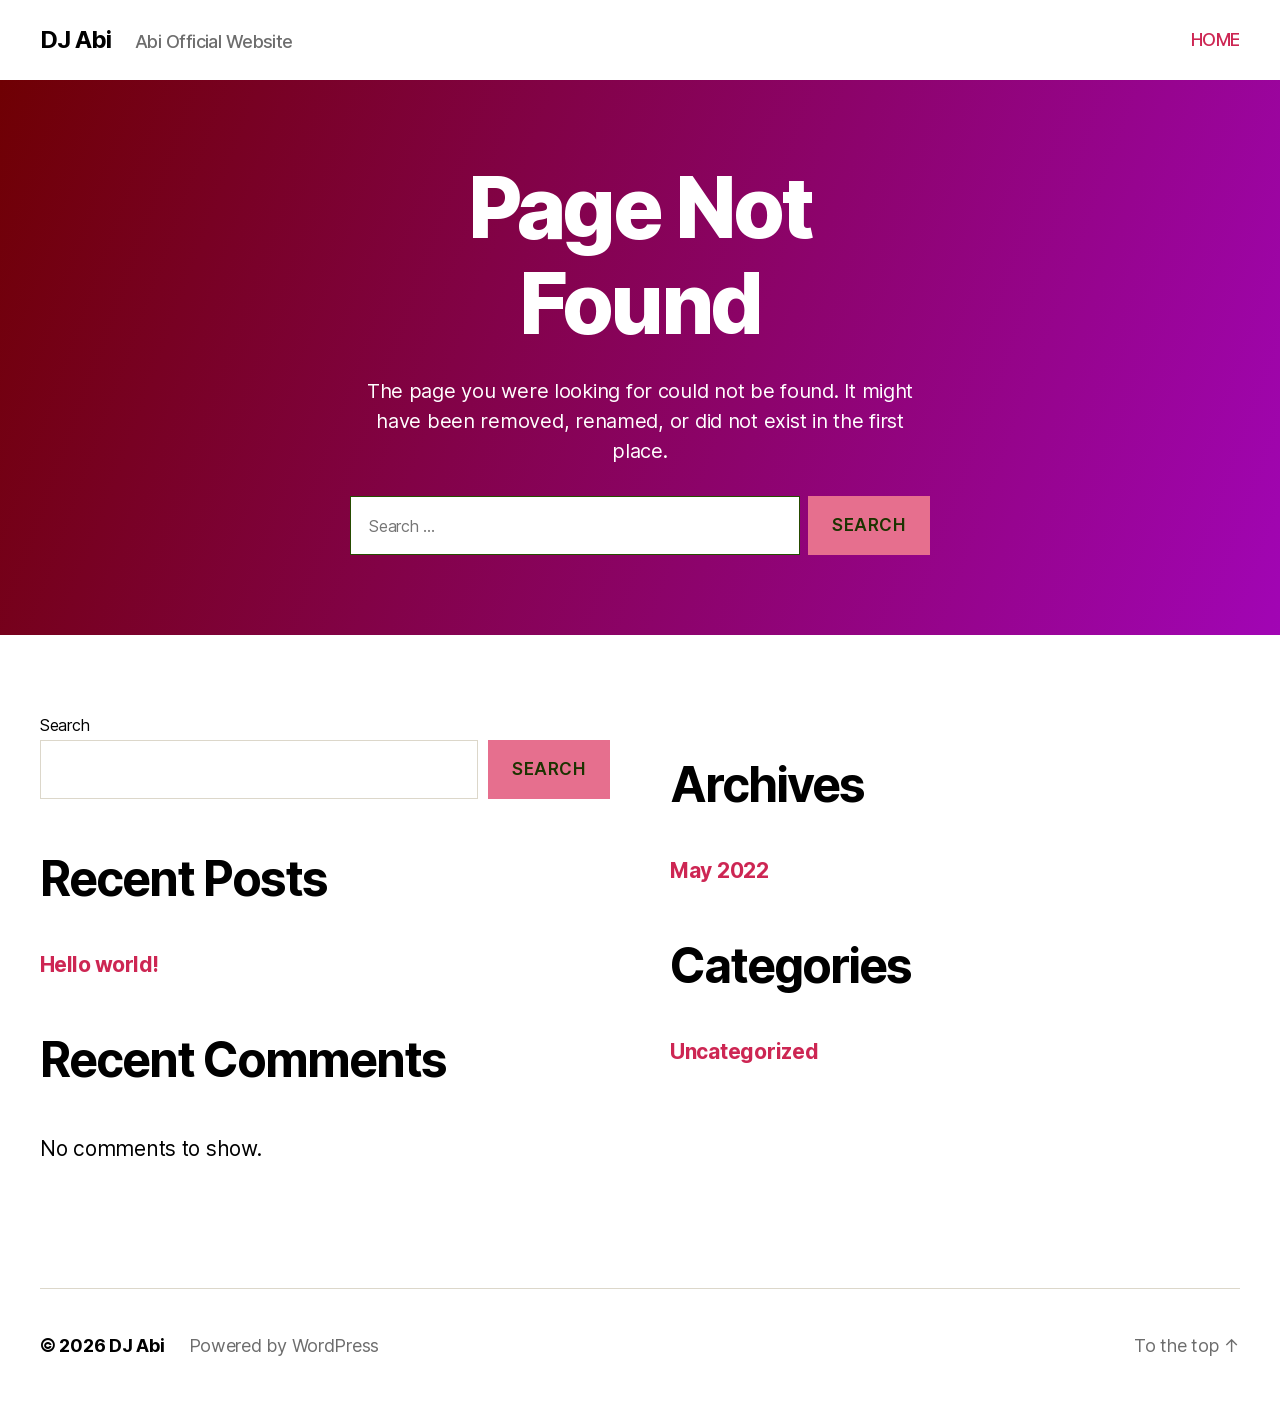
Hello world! (99, 964)
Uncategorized (744, 1051)
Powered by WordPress (284, 1345)
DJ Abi (75, 40)
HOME (1215, 39)
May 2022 (719, 870)
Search (64, 725)
